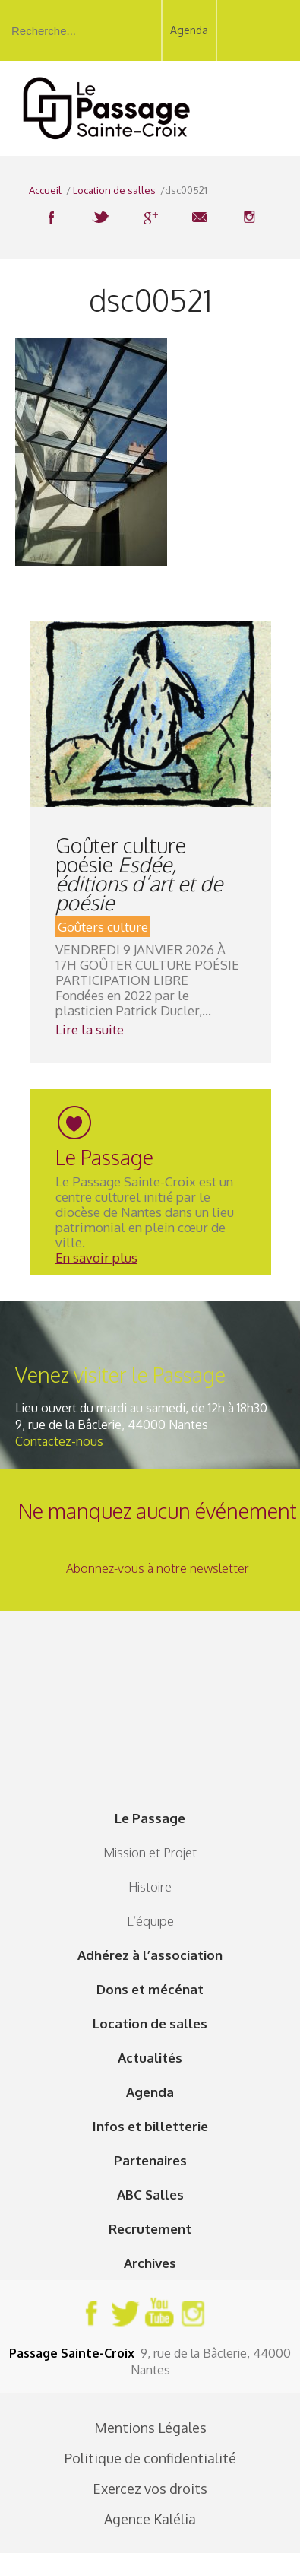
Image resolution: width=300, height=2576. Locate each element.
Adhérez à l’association (150, 1955)
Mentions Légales (150, 2427)
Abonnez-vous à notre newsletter (157, 1568)
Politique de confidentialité (150, 2458)
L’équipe (150, 1921)
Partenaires (150, 2160)
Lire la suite (89, 1029)
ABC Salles (150, 2195)
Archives (150, 2263)
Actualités (150, 2058)
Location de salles (150, 2023)
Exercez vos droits (150, 2488)
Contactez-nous (59, 1441)
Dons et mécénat (150, 1989)
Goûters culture (103, 927)
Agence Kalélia (150, 2519)
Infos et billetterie (150, 2126)
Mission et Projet (150, 1852)
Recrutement (150, 2229)
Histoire (150, 1887)
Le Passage (150, 1818)
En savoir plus (96, 1258)
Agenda (189, 30)
